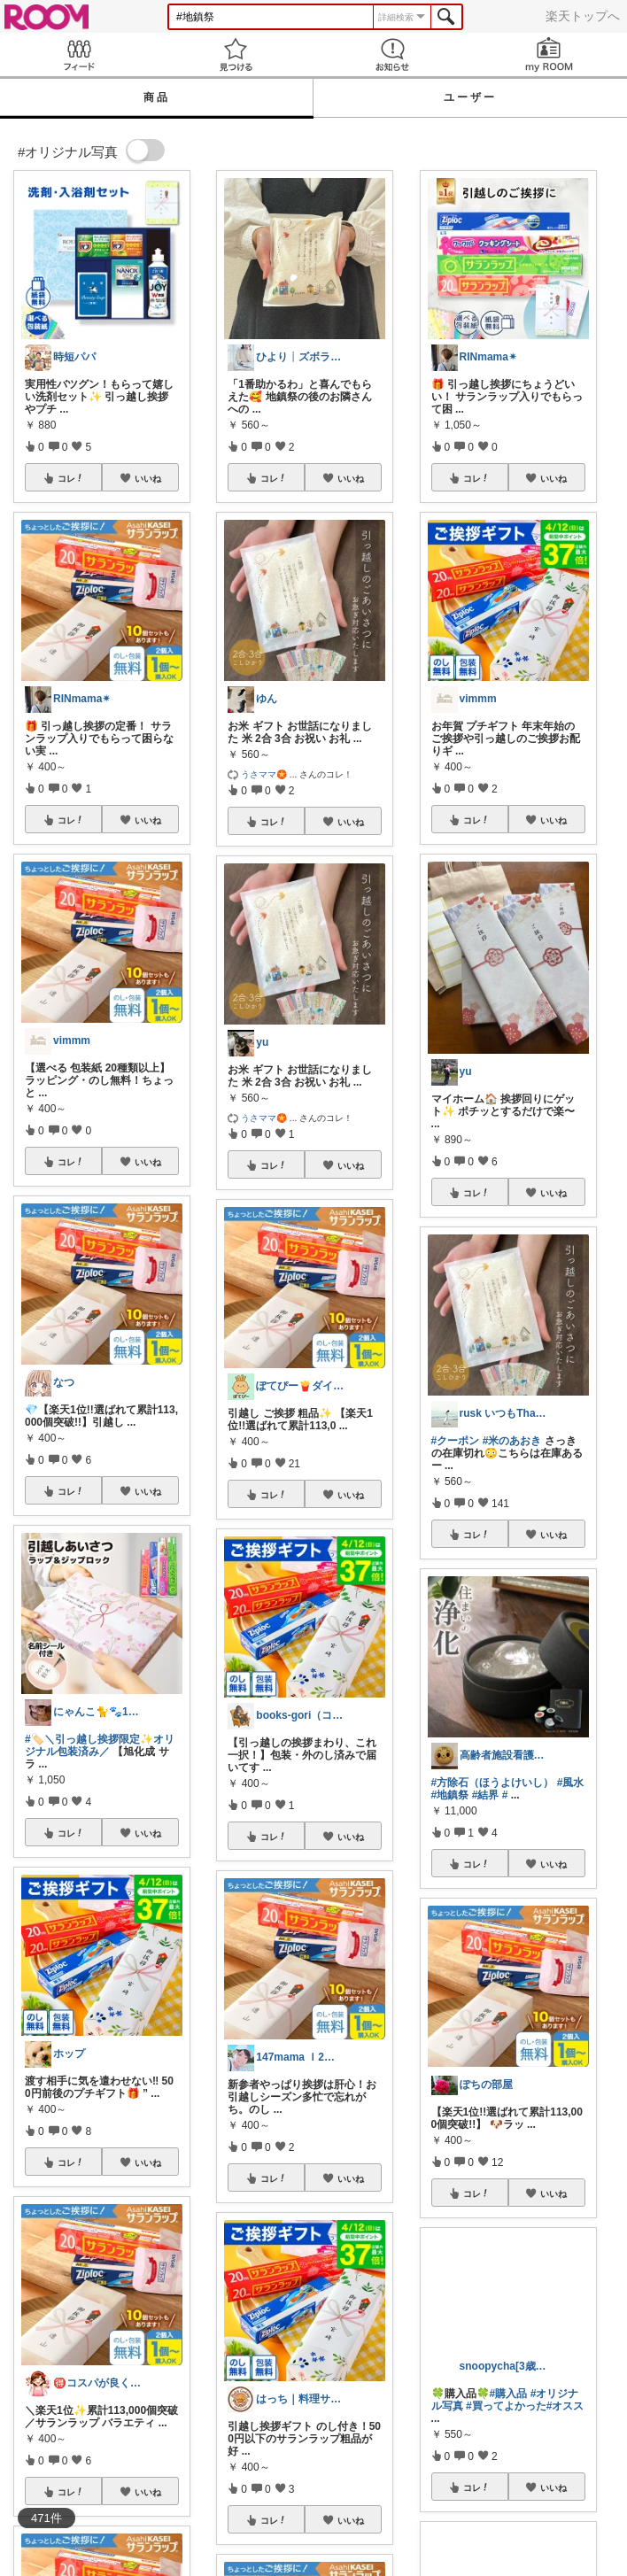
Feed (78, 54)
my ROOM (548, 54)
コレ (71, 478)
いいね (148, 478)
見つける (235, 54)
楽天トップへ (583, 16)
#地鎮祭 (450, 1795)
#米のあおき (512, 1441)
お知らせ (392, 54)
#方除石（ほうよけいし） (492, 1782)
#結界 (485, 1795)
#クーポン (455, 1441)
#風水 (570, 1782)
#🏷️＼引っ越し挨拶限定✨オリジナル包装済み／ (99, 1745)
